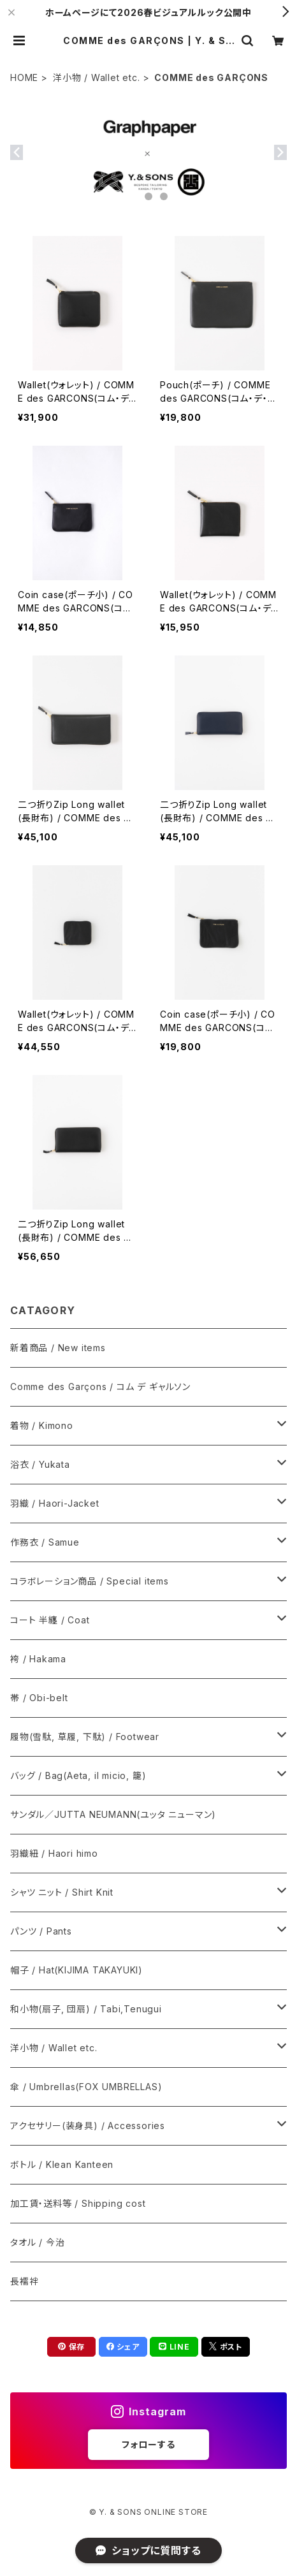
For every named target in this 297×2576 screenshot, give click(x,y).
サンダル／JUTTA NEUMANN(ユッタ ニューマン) (113, 1814)
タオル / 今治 (37, 2242)
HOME (24, 77)
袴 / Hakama (38, 1658)
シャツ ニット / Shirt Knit (61, 1892)
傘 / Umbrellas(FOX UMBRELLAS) (86, 2086)
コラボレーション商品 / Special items (89, 1581)
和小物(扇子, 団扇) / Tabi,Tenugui (86, 2008)
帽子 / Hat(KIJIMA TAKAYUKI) (76, 1970)
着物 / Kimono (41, 1425)
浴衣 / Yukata (40, 1464)
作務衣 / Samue (45, 1542)
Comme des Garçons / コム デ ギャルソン (100, 1386)
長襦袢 (24, 2281)
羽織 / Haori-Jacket (54, 1503)
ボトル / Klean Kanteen (61, 2164)
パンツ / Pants (41, 1931)
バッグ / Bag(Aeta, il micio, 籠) (78, 1775)
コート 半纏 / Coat (49, 1619)
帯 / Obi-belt (39, 1697)
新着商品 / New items (58, 1347)
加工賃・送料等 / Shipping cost (77, 2203)
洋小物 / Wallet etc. (96, 77)
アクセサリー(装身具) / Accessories (87, 2125)
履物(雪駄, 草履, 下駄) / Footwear (84, 1736)
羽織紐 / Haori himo (54, 1853)
